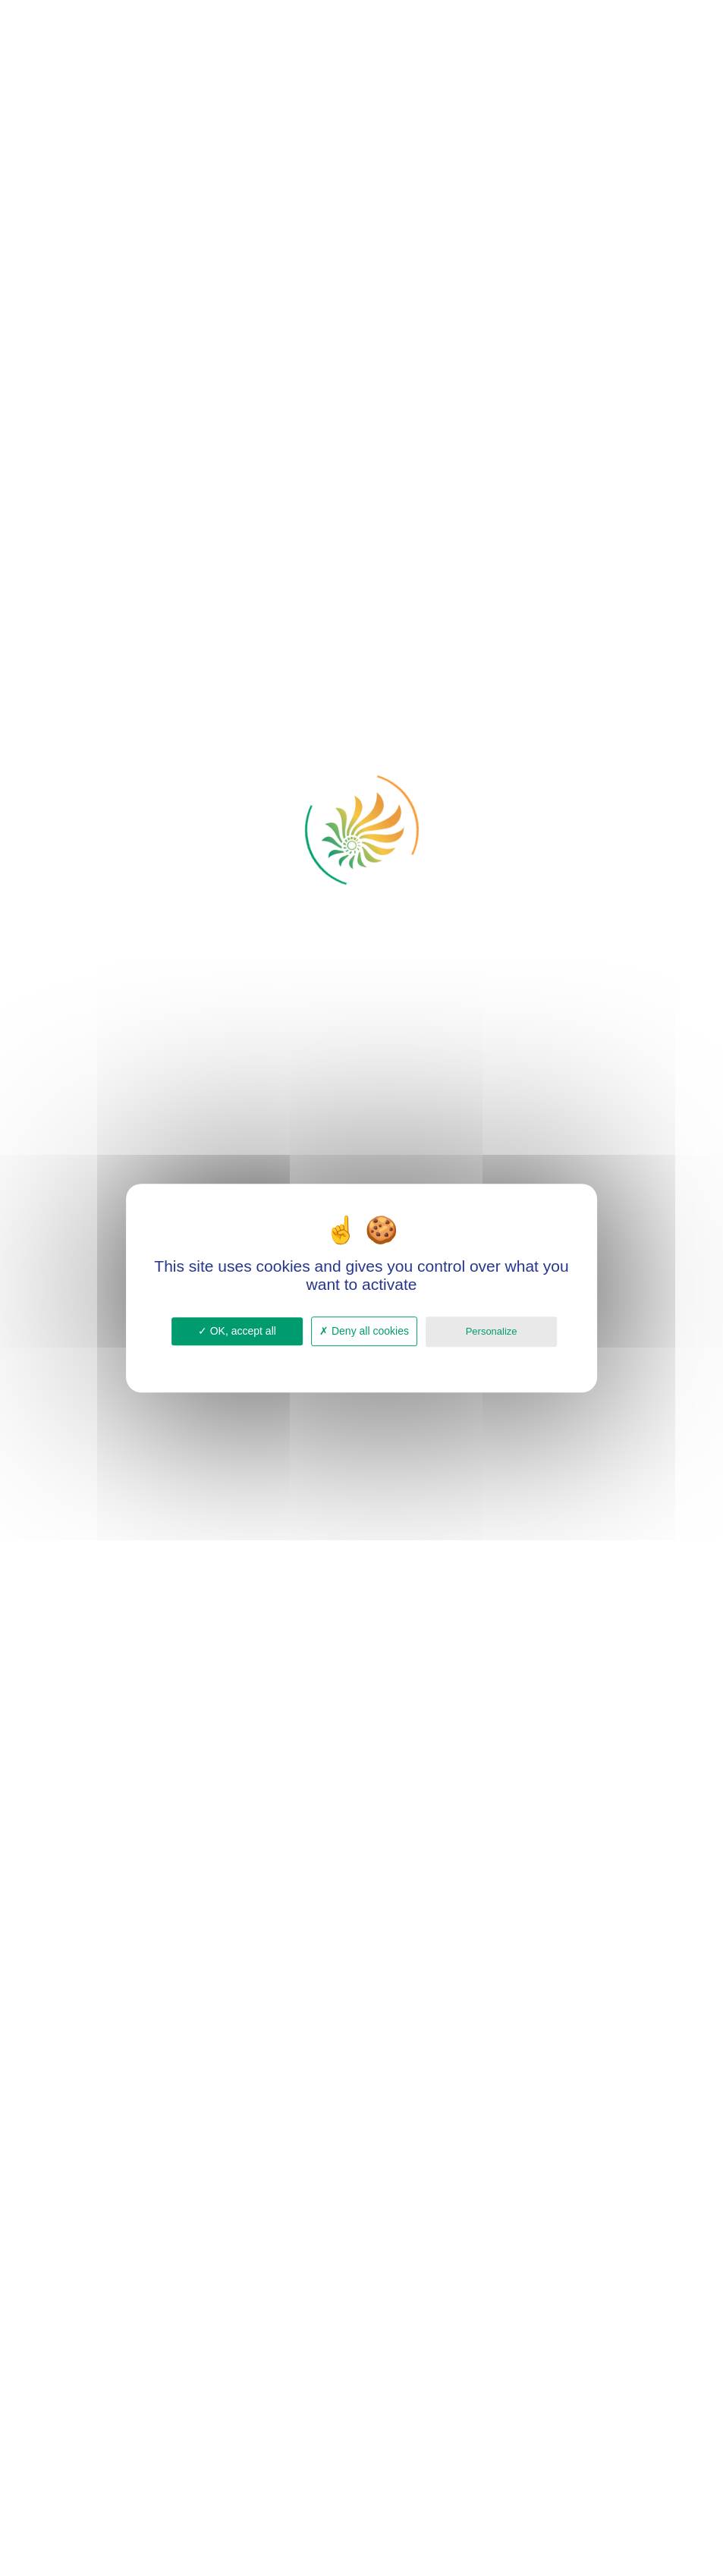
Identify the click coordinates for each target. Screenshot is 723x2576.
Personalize (491, 1331)
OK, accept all (237, 1331)
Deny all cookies (364, 1331)
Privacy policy (362, 1357)
